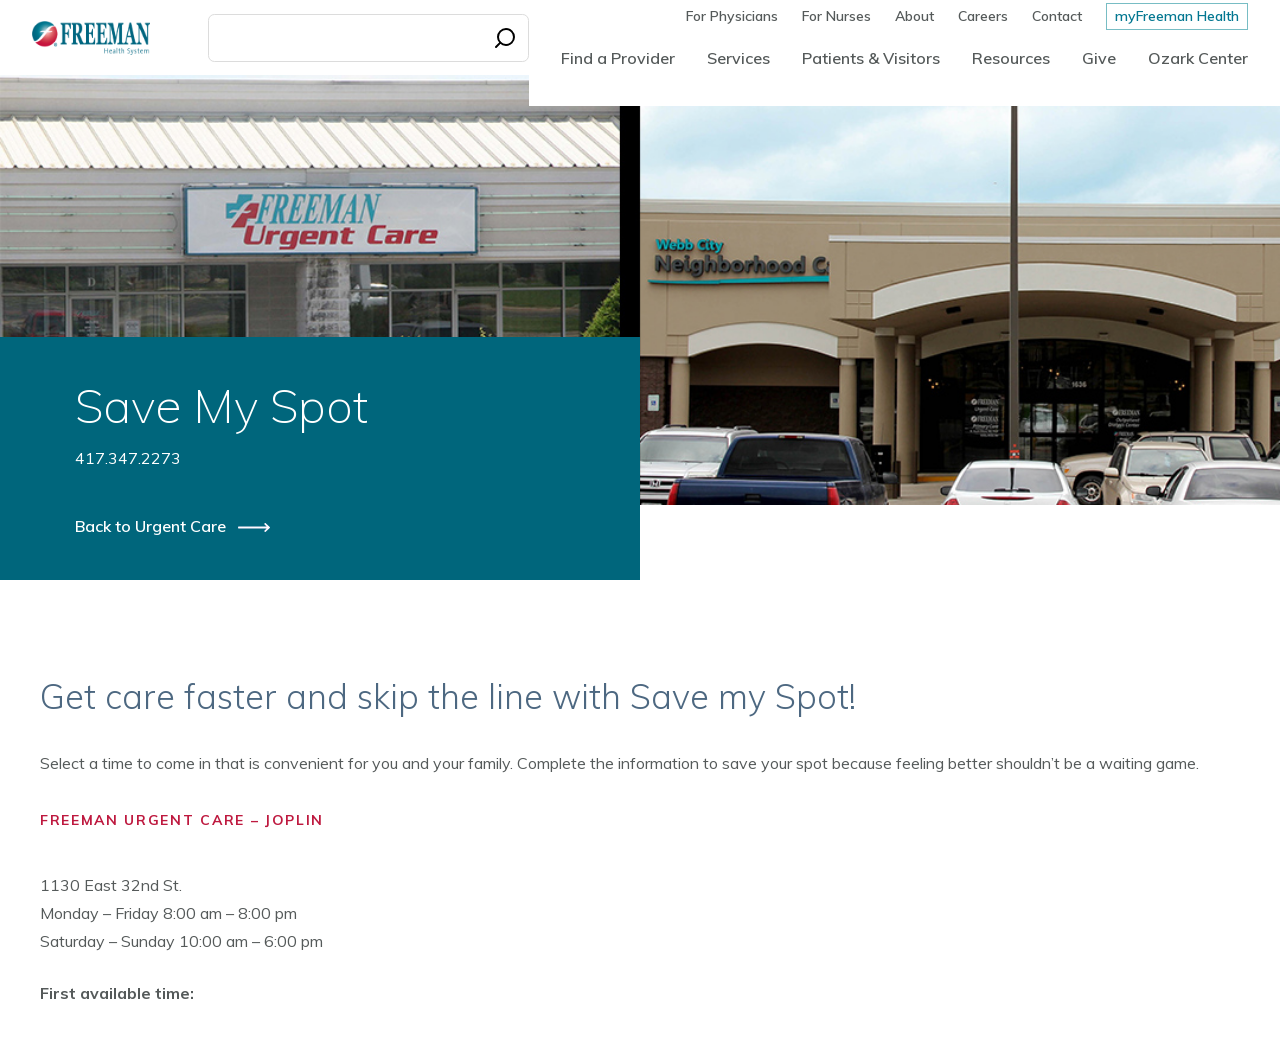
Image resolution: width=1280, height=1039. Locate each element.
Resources (1011, 58)
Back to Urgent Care (152, 526)
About (914, 16)
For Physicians (732, 16)
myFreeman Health (1177, 16)
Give (1099, 58)
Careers (983, 16)
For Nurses (836, 16)
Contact (1057, 16)
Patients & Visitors (871, 58)
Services (738, 58)
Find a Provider (618, 58)
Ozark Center (1198, 58)
